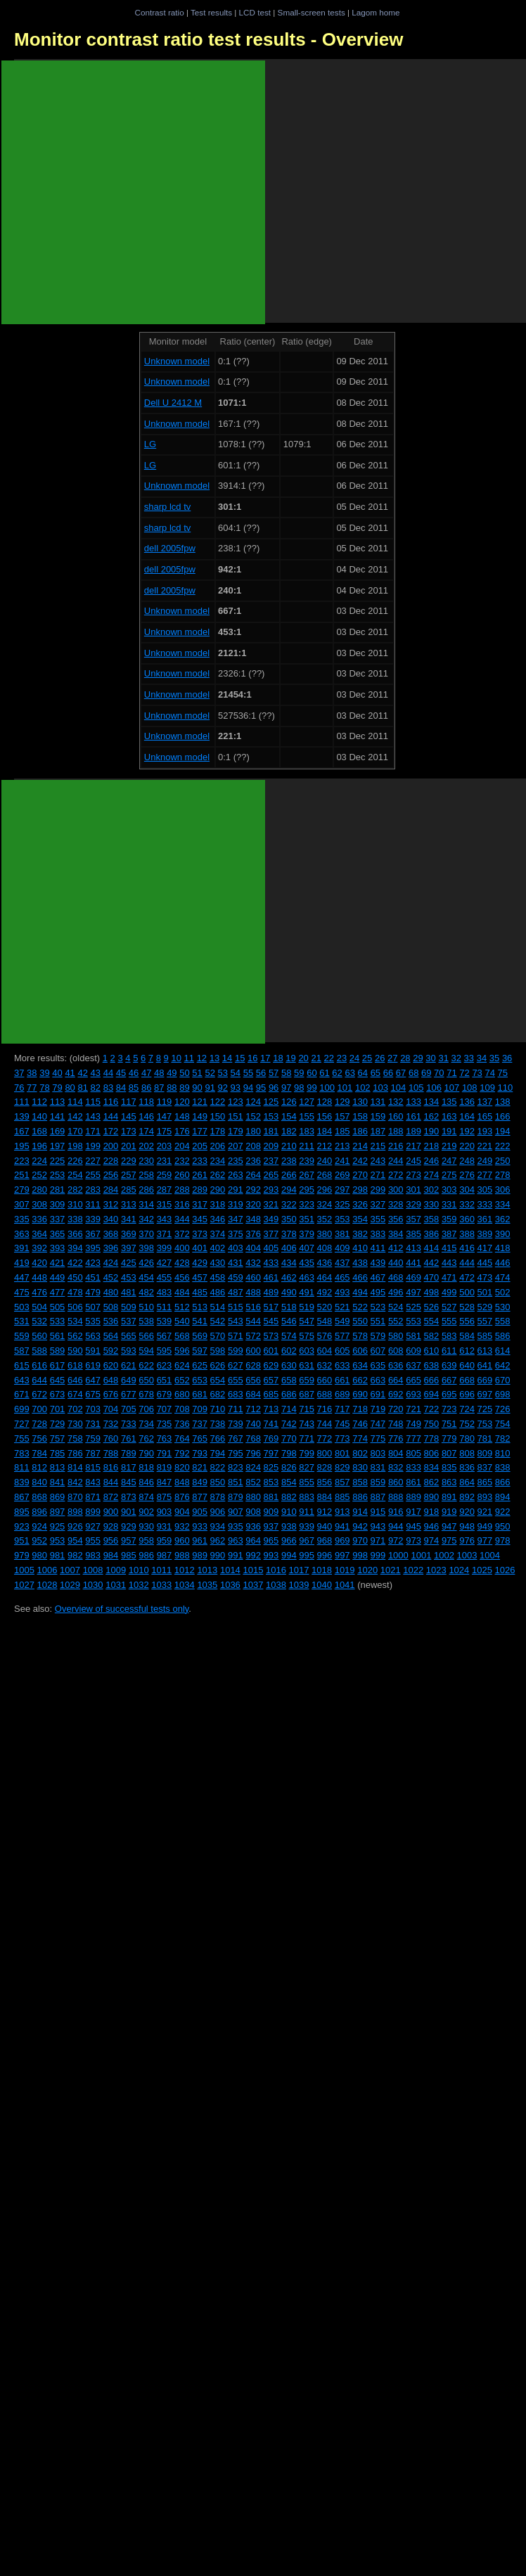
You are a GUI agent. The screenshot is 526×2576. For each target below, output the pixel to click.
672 (39, 1394)
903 (164, 1511)
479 (93, 1292)
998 (360, 1555)
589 (57, 1350)
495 (378, 1292)
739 (235, 1423)
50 (184, 1073)
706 (146, 1409)
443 (449, 1262)
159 (378, 1116)
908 (253, 1511)
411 (378, 1248)
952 (39, 1540)
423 (93, 1262)
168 (39, 1131)
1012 (184, 1570)
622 (146, 1365)
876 (182, 1497)
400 (182, 1248)
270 (360, 1175)
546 (289, 1321)
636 (396, 1365)
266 (289, 1175)
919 (449, 1511)
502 (503, 1292)
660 (325, 1380)
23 (342, 1058)
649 (128, 1380)
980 (39, 1555)
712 (253, 1409)
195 (22, 1146)
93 (235, 1087)
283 (93, 1189)
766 (218, 1438)
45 (121, 1073)
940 (325, 1526)
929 (128, 1526)
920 (467, 1511)
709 (199, 1409)
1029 (70, 1584)
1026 (504, 1570)
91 (209, 1087)
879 (235, 1497)
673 (57, 1394)
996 (325, 1555)
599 (235, 1350)
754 (503, 1423)
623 (164, 1365)
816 (111, 1467)
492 (325, 1292)
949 (485, 1526)
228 (111, 1160)
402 (218, 1248)
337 (57, 1219)
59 (299, 1073)
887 (378, 1497)
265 (271, 1175)
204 (182, 1146)
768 (253, 1438)
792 (182, 1453)
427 (164, 1262)
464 (325, 1277)
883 (306, 1497)
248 (467, 1160)
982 (75, 1555)
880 (253, 1497)
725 (485, 1409)
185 (342, 1131)
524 (396, 1307)
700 (39, 1409)
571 (235, 1336)
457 (199, 1277)
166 (503, 1116)
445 (485, 1262)
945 (413, 1526)
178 (218, 1131)
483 (164, 1292)
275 (449, 1175)
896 (39, 1511)
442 (432, 1262)
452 (111, 1277)
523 (378, 1307)
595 (164, 1350)
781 (485, 1438)
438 (360, 1262)
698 (503, 1394)
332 (467, 1204)
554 (432, 1321)
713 (271, 1409)
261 (199, 1175)
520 (325, 1307)
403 (235, 1248)
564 (111, 1336)
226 (75, 1160)
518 (289, 1307)
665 (413, 1380)
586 (503, 1336)
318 (218, 1204)
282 (75, 1189)
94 (248, 1087)
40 (57, 1073)
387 (449, 1234)
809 (485, 1453)
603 (306, 1350)
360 (467, 1219)
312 (111, 1204)
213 (342, 1146)
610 (432, 1350)
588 (39, 1350)
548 (325, 1321)
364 (39, 1234)
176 (182, 1131)
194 (503, 1131)
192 (467, 1131)
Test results (211, 12)
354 (360, 1219)
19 (290, 1058)
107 (452, 1087)
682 (218, 1394)
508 (111, 1307)
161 (413, 1116)
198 (75, 1146)
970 (360, 1540)
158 (360, 1116)
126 (289, 1101)
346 (218, 1219)
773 (342, 1438)
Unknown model (177, 361)
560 (39, 1336)
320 (253, 1204)
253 (57, 1175)
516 (253, 1307)
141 (57, 1116)
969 (342, 1540)
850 (218, 1482)
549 (342, 1321)
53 (223, 1073)
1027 (24, 1584)
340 (111, 1219)
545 (271, 1321)
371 (164, 1234)
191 (449, 1131)
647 (93, 1380)
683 (235, 1394)
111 (22, 1101)
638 (432, 1365)
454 (146, 1277)
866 (503, 1482)
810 (503, 1453)
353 (342, 1219)
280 (39, 1189)
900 (111, 1511)
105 (416, 1087)
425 (128, 1262)
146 (146, 1116)
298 (360, 1189)
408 (325, 1248)
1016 (276, 1570)
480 (111, 1292)
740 (253, 1423)
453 (128, 1277)
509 (128, 1307)
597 (199, 1350)
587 (22, 1350)
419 (22, 1262)
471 (449, 1277)
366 (75, 1234)
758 (75, 1438)
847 (164, 1482)
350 (289, 1219)
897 (57, 1511)
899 (93, 1511)
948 (467, 1526)
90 (197, 1087)
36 (507, 1058)
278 (503, 1175)
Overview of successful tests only (122, 1608)
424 (111, 1262)
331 (449, 1204)
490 (289, 1292)
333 (485, 1204)
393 (57, 1248)
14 (227, 1058)
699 (22, 1409)
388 (467, 1234)
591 (93, 1350)
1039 (299, 1584)
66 (388, 1073)
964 (253, 1540)
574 (289, 1336)
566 (146, 1336)
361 (485, 1219)
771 (306, 1438)
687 (306, 1394)
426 (146, 1262)
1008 (93, 1570)
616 (39, 1365)
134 (432, 1101)
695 (449, 1394)
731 (93, 1423)
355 (378, 1219)
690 (360, 1394)
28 (405, 1058)
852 (253, 1482)
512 (182, 1307)
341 (128, 1219)
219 (449, 1146)
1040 (322, 1584)
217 (413, 1146)
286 (146, 1189)
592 (111, 1350)
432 (253, 1262)
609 (413, 1350)
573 (271, 1336)
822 (218, 1467)
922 (503, 1511)
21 (316, 1058)
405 (271, 1248)
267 (306, 1175)
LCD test (255, 12)
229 (128, 1160)
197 (57, 1146)
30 (430, 1058)
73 (477, 1073)
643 (22, 1380)
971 (378, 1540)
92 (223, 1087)
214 (360, 1146)
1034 (184, 1584)
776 (396, 1438)
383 (378, 1234)
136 (467, 1101)
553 (413, 1321)
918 (432, 1511)
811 (22, 1467)
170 (75, 1131)
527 (449, 1307)
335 (22, 1219)
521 (342, 1307)
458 (218, 1277)
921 (485, 1511)
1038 (276, 1584)
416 (467, 1248)
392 (39, 1248)
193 (485, 1131)
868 (39, 1497)
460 (253, 1277)
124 (253, 1101)
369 (128, 1234)
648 (111, 1380)
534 (75, 1321)
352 (325, 1219)
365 (57, 1234)
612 (467, 1350)
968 (325, 1540)
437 (342, 1262)
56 (261, 1073)
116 (111, 1101)
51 (197, 1073)
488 (253, 1292)
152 (253, 1116)
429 (199, 1262)
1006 (47, 1570)
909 (271, 1511)
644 (39, 1380)
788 (111, 1453)
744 (325, 1423)
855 (306, 1482)
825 (271, 1467)
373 (199, 1234)
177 (199, 1131)
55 (248, 1073)
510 (146, 1307)
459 (235, 1277)
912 (325, 1511)
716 (325, 1409)
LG (150, 444)
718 (360, 1409)
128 (325, 1101)
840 (39, 1482)
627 (235, 1365)
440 (396, 1262)
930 (146, 1526)
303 (449, 1189)
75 (503, 1073)
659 (306, 1380)
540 (182, 1321)
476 (39, 1292)
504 (39, 1307)
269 (342, 1175)
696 (467, 1394)
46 (134, 1073)
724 (467, 1409)
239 (306, 1160)
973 (413, 1540)
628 (253, 1365)
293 (271, 1189)
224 (39, 1160)
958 (146, 1540)
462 (289, 1277)
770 (289, 1438)
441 (413, 1262)
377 (271, 1234)
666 (432, 1380)
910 (289, 1511)
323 (306, 1204)
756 (39, 1438)
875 (164, 1497)
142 (75, 1116)
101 (345, 1087)
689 (342, 1394)
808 (467, 1453)
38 (32, 1073)
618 (75, 1365)
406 (289, 1248)
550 (360, 1321)
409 (342, 1248)
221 (485, 1146)
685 (271, 1394)
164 (467, 1116)
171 (93, 1131)
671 (22, 1394)
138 (503, 1101)
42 (82, 1073)
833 (413, 1467)
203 (164, 1146)
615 (22, 1365)
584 (467, 1336)
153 (271, 1116)
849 (199, 1482)
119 (164, 1101)
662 (360, 1380)
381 (342, 1234)
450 (75, 1277)
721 (413, 1409)
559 (22, 1336)
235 (235, 1160)
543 (235, 1321)
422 (75, 1262)
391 (22, 1248)
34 (482, 1058)
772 (325, 1438)
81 (82, 1087)
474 (503, 1277)
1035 (207, 1584)
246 (432, 1160)
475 (22, 1292)
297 (342, 1189)
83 (108, 1087)
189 (413, 1131)
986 (146, 1555)
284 (111, 1189)
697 (485, 1394)
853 (271, 1482)
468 (396, 1277)
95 (261, 1087)
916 (396, 1511)
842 (75, 1482)
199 (93, 1146)
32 (456, 1058)
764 (182, 1438)
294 (289, 1189)
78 (44, 1087)
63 (349, 1073)
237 (271, 1160)
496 (396, 1292)
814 (75, 1467)
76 (19, 1087)
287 (164, 1189)
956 (111, 1540)
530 (503, 1307)
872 (111, 1497)
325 (342, 1204)
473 (485, 1277)
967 (306, 1540)
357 (413, 1219)
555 (449, 1321)
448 (39, 1277)
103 (380, 1087)
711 (235, 1409)
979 (22, 1555)
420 (39, 1262)
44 (108, 1073)
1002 (444, 1555)
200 (111, 1146)
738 (218, 1423)
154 (289, 1116)
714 (289, 1409)
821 (199, 1467)
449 (57, 1277)
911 (306, 1511)
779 (449, 1438)
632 (325, 1365)
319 (235, 1204)
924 (39, 1526)
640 (467, 1365)
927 (93, 1526)
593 (128, 1350)
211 (306, 1146)
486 (218, 1292)
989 (199, 1555)
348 (253, 1219)
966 (289, 1540)
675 (93, 1394)
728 (39, 1423)
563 (93, 1336)
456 (182, 1277)
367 (93, 1234)
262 (218, 1175)
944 (396, 1526)
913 (342, 1511)
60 (311, 1073)
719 (378, 1409)
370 (146, 1234)
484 (182, 1292)
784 (39, 1453)
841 (57, 1482)
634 (360, 1365)
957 (128, 1540)
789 (128, 1453)
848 (182, 1482)
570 (218, 1336)
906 (218, 1511)
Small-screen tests (311, 12)
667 (449, 1380)
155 (306, 1116)
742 (289, 1423)
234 (218, 1160)
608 (396, 1350)
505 (57, 1307)
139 (22, 1116)
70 (439, 1073)
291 (235, 1189)
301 (413, 1189)
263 (235, 1175)
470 (432, 1277)
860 (396, 1482)
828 (325, 1467)
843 (93, 1482)
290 (218, 1189)
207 (235, 1146)
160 (396, 1116)
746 (360, 1423)
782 (503, 1438)
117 (128, 1101)
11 (189, 1058)
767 (235, 1438)
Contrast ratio (159, 12)
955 (93, 1540)
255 (93, 1175)
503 (22, 1307)
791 (164, 1453)
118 (146, 1101)
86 (146, 1087)
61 (324, 1073)
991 (235, 1555)
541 (199, 1321)
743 (306, 1423)
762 (146, 1438)
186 (360, 1131)
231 (164, 1160)
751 (449, 1423)
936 (253, 1526)
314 (146, 1204)
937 (271, 1526)
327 (378, 1204)
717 (342, 1409)
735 (164, 1423)
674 (75, 1394)
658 (289, 1380)
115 (93, 1101)
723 (449, 1409)
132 (396, 1101)
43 (96, 1073)
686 (289, 1394)
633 (342, 1365)
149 (199, 1116)
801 (342, 1453)
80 (70, 1087)
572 (253, 1336)
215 (378, 1146)
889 (413, 1497)
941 (342, 1526)
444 (467, 1262)
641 (485, 1365)
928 (111, 1526)
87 (159, 1087)
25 (367, 1058)
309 (57, 1204)
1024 (459, 1570)
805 (413, 1453)
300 (396, 1189)
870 (75, 1497)
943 (378, 1526)
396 (111, 1248)
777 (413, 1438)
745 (342, 1423)
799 (306, 1453)
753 (485, 1423)
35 (494, 1058)
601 (271, 1350)
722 (432, 1409)
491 (306, 1292)
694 (432, 1394)
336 (39, 1219)
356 (396, 1219)
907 (235, 1511)
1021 (390, 1570)
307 (22, 1204)
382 (360, 1234)
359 (449, 1219)
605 (342, 1350)
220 (467, 1146)
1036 (230, 1584)
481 (128, 1292)
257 (128, 1175)
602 (289, 1350)
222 (503, 1146)
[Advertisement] (133, 192)
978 (503, 1540)
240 (325, 1160)
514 (218, 1307)
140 (39, 1116)
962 (218, 1540)
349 (271, 1219)
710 (218, 1409)
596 (182, 1350)
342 (146, 1219)
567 (164, 1336)
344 (182, 1219)
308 (39, 1204)
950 (503, 1526)
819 (164, 1467)
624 (182, 1365)
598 (218, 1350)
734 (146, 1423)
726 (503, 1409)
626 (218, 1365)
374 (218, 1234)
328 (396, 1204)
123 (235, 1101)
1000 (398, 1555)
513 (199, 1307)
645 (57, 1380)
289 (199, 1189)
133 (413, 1101)
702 (75, 1409)
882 (289, 1497)
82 (96, 1087)
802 (360, 1453)
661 (342, 1380)
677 (128, 1394)
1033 (161, 1584)
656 (253, 1380)
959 (164, 1540)
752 (467, 1423)
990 (218, 1555)
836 (467, 1467)
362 (503, 1219)
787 (93, 1453)
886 (360, 1497)
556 (467, 1321)
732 (111, 1423)
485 (199, 1292)
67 (401, 1073)
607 (378, 1350)
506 (75, 1307)
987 (164, 1555)
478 (75, 1292)
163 (449, 1116)
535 (93, 1321)
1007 (70, 1570)
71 (451, 1073)
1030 (93, 1584)
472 (467, 1277)
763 (164, 1438)
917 (413, 1511)
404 (253, 1248)
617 (57, 1365)
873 (128, 1497)
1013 (207, 1570)
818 (146, 1467)
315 (164, 1204)
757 (57, 1438)
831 (378, 1467)
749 (413, 1423)
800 (325, 1453)
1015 (253, 1570)
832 (396, 1467)
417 (485, 1248)
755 (22, 1438)
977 (485, 1540)
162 (432, 1116)
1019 (345, 1570)
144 (111, 1116)
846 (146, 1482)
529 (485, 1307)
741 (271, 1423)
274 (432, 1175)
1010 (139, 1570)
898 (75, 1511)
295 (306, 1189)
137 (485, 1101)
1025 (482, 1570)
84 (121, 1087)
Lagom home (375, 12)
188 (396, 1131)
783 (22, 1453)
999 (378, 1555)
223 (22, 1160)
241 (342, 1160)
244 (396, 1160)
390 (503, 1234)
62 (337, 1073)
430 (218, 1262)
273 (413, 1175)
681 (199, 1394)
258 (146, 1175)
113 (57, 1101)
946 (432, 1526)
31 (443, 1058)
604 (325, 1350)
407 (306, 1248)
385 (413, 1234)
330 (432, 1204)
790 (146, 1453)
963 (235, 1540)
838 (503, 1467)
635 (378, 1365)
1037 (253, 1584)
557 (485, 1321)
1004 (490, 1555)
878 (218, 1497)
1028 (47, 1584)
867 (22, 1497)
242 (360, 1160)
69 (426, 1073)
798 (289, 1453)
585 (485, 1336)
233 (199, 1160)
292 (253, 1189)
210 (289, 1146)
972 (396, 1540)
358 (432, 1219)
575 (306, 1336)
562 (75, 1336)
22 (329, 1058)
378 (289, 1234)
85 (134, 1087)
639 (449, 1365)
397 (128, 1248)
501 (485, 1292)
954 (75, 1540)
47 (146, 1073)
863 (449, 1482)
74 (489, 1073)
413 (413, 1248)
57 (273, 1073)
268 (325, 1175)
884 (325, 1497)
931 (164, 1526)
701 (57, 1409)
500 (467, 1292)
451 (93, 1277)
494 (360, 1292)
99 (311, 1087)
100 (327, 1087)
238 (289, 1160)
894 (503, 1497)
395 (93, 1248)
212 (325, 1146)
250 (503, 1160)
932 (182, 1526)
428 (182, 1262)
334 (503, 1204)
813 (57, 1467)
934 (218, 1526)
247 (449, 1160)
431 (235, 1262)
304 (467, 1189)
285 (128, 1189)
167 (22, 1131)
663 (378, 1380)
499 (449, 1292)
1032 (139, 1584)
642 (503, 1365)
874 (146, 1497)
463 (306, 1277)
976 (467, 1540)
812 (39, 1467)
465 (342, 1277)
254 (75, 1175)
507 (93, 1307)
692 (396, 1394)
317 (199, 1204)
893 (485, 1497)
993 (271, 1555)
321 (271, 1204)
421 (57, 1262)
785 (57, 1453)
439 (378, 1262)
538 (146, 1321)
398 (146, 1248)
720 (396, 1409)
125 (271, 1101)
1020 (367, 1570)
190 (432, 1131)
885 (342, 1497)
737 (199, 1423)
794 (218, 1453)
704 (111, 1409)
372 (182, 1234)
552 (396, 1321)
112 (39, 1101)
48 (159, 1073)
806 (432, 1453)
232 (182, 1160)
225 (57, 1160)
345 (199, 1219)
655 (235, 1380)
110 (505, 1087)
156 (325, 1116)
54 (235, 1073)
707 (164, 1409)
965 (271, 1540)
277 (485, 1175)
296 (325, 1189)
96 (273, 1087)
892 (467, 1497)
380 (325, 1234)
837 (485, 1467)
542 (218, 1321)
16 (252, 1058)
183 (306, 1131)
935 (235, 1526)
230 (146, 1160)
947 (449, 1526)
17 (265, 1058)
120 (182, 1101)
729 (57, 1423)
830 (360, 1467)
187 (378, 1131)
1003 (467, 1555)
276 (467, 1175)
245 (413, 1160)
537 (128, 1321)
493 (342, 1292)
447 (22, 1277)
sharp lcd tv (167, 506)
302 (432, 1189)
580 (396, 1336)
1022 (413, 1570)
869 (57, 1497)
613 (485, 1350)
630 (289, 1365)
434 (289, 1262)
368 (111, 1234)
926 (75, 1526)
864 (467, 1482)
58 (286, 1073)
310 (75, 1204)
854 (289, 1482)
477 (57, 1292)
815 (93, 1467)
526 (432, 1307)
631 (306, 1365)
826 (289, 1467)
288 (182, 1189)
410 (360, 1248)
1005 (24, 1570)
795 (235, 1453)
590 (75, 1350)
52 (209, 1073)
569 (199, 1336)
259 (164, 1175)
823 (235, 1467)
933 (199, 1526)
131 (378, 1101)
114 (75, 1101)
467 (378, 1277)
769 (271, 1438)
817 (128, 1467)
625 (199, 1365)
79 (57, 1087)
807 (449, 1453)
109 (487, 1087)
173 (128, 1131)
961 (199, 1540)
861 (413, 1482)
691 (378, 1394)
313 (128, 1204)
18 (278, 1058)
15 (240, 1058)
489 (271, 1292)
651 (164, 1380)
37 (19, 1073)
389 (485, 1234)
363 (22, 1234)
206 (218, 1146)
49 (172, 1073)
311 (93, 1204)
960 (182, 1540)
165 (485, 1116)
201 (128, 1146)
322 (289, 1204)
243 (378, 1160)
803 (378, 1453)
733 (128, 1423)
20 (303, 1058)
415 (449, 1248)
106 (434, 1087)
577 (342, 1336)
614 (503, 1350)
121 (199, 1101)
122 (218, 1101)
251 (22, 1175)
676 (111, 1394)
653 (199, 1380)
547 (306, 1321)
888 (396, 1497)
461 (271, 1277)
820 (182, 1467)
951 (22, 1540)
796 (253, 1453)
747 (378, 1423)
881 (271, 1497)
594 (146, 1350)
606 (360, 1350)
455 (164, 1277)
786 (75, 1453)
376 (253, 1234)
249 (485, 1160)
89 (184, 1087)
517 (271, 1307)
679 (164, 1394)
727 (22, 1423)
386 (432, 1234)
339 (93, 1219)
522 (360, 1307)
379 (306, 1234)
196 (39, 1146)
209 (271, 1146)
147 (164, 1116)
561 (57, 1336)
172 (111, 1131)
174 (146, 1131)
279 (22, 1189)
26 (380, 1058)
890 (432, 1497)
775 (378, 1438)
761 (128, 1438)
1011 (161, 1570)
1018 (322, 1570)
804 (396, 1453)
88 (172, 1087)
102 (363, 1087)
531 (22, 1321)
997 (342, 1555)
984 (111, 1555)
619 (93, 1365)
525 (413, 1307)
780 (467, 1438)
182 (289, 1131)
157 (342, 1116)
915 (378, 1511)
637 (413, 1365)
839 (22, 1482)
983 (93, 1555)
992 (253, 1555)
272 (396, 1175)
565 (128, 1336)
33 (469, 1058)
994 (289, 1555)
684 (253, 1394)
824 (253, 1467)
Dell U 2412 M (173, 402)
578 (360, 1336)
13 (214, 1058)
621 (128, 1365)
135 (449, 1101)
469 (413, 1277)
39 (44, 1073)
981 (57, 1555)
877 (199, 1497)
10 (176, 1058)
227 (93, 1160)
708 (182, 1409)
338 (75, 1219)
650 (146, 1380)
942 (360, 1526)
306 (503, 1189)
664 (396, 1380)
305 (485, 1189)
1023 (436, 1570)
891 (449, 1497)
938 (289, 1526)
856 (325, 1482)
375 (235, 1234)
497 (413, 1292)
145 (128, 1116)
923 (22, 1526)
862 (432, 1482)
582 (432, 1336)
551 (378, 1321)
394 (75, 1248)
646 (75, 1380)
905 (199, 1511)
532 (39, 1321)
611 (449, 1350)
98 (299, 1087)
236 (253, 1160)
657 (271, 1380)
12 (202, 1058)
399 (164, 1248)
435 (306, 1262)
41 (70, 1073)
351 (306, 1219)
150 (218, 1116)
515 (235, 1307)
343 (164, 1219)
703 (93, 1409)
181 (271, 1131)
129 (342, 1101)
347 (235, 1219)
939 (306, 1526)
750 (432, 1423)
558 (503, 1321)
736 (182, 1423)
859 (378, 1482)
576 (325, 1336)
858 (360, 1482)
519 (306, 1307)
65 (375, 1073)
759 (93, 1438)
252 (39, 1175)
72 (464, 1073)
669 (485, 1380)
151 (235, 1116)
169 (57, 1131)
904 (182, 1511)
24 (354, 1058)
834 (432, 1467)
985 (128, 1555)
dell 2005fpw (169, 548)
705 (128, 1409)
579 (378, 1336)
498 (432, 1292)
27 (392, 1058)
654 (218, 1380)
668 (467, 1380)
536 (111, 1321)
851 (235, 1482)
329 (413, 1204)
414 (432, 1248)
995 (306, 1555)
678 (146, 1394)
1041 (345, 1584)
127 (306, 1101)
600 (253, 1350)
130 (360, 1101)
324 (325, 1204)
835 (449, 1467)
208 (253, 1146)
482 (146, 1292)
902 (146, 1511)
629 (271, 1365)
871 (93, 1497)
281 (57, 1189)
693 (413, 1394)
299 (378, 1189)
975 (449, 1540)
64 (363, 1073)
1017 (299, 1570)
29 (418, 1058)
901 (128, 1511)
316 (182, 1204)
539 (164, 1321)
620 (111, 1365)
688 (325, 1394)
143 (93, 1116)
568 (182, 1336)
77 (32, 1087)
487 (235, 1292)
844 (111, 1482)
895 (22, 1511)
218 (432, 1146)
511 (164, 1307)
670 (503, 1380)
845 (128, 1482)
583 (449, 1336)
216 (396, 1146)
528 (467, 1307)
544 (253, 1321)
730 (75, 1423)
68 (413, 1073)
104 (398, 1087)
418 (503, 1248)
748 (396, 1423)
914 (360, 1511)
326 (360, 1204)
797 (271, 1453)
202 (146, 1146)
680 (182, 1394)
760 (111, 1438)
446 (503, 1262)
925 (57, 1526)
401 (199, 1248)
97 (286, 1087)
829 (342, 1467)
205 (199, 1146)
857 (342, 1482)
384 (396, 1234)
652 (182, 1380)
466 (360, 1277)
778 (432, 1438)
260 (182, 1175)
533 (57, 1321)
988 (182, 1555)
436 (325, 1262)
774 (360, 1438)
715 (306, 1409)
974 (432, 1540)
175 (164, 1131)
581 (413, 1336)
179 (235, 1131)
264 (253, 1175)
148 (182, 1116)
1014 (230, 1570)
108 (469, 1087)
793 (199, 1453)
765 (199, 1438)
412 (396, 1248)
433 (271, 1262)
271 (378, 1175)
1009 (115, 1570)
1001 (421, 1555)
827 (306, 1467)
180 (253, 1131)
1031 (115, 1584)
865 (485, 1482)
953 (57, 1540)
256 (111, 1175)
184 (325, 1131)
